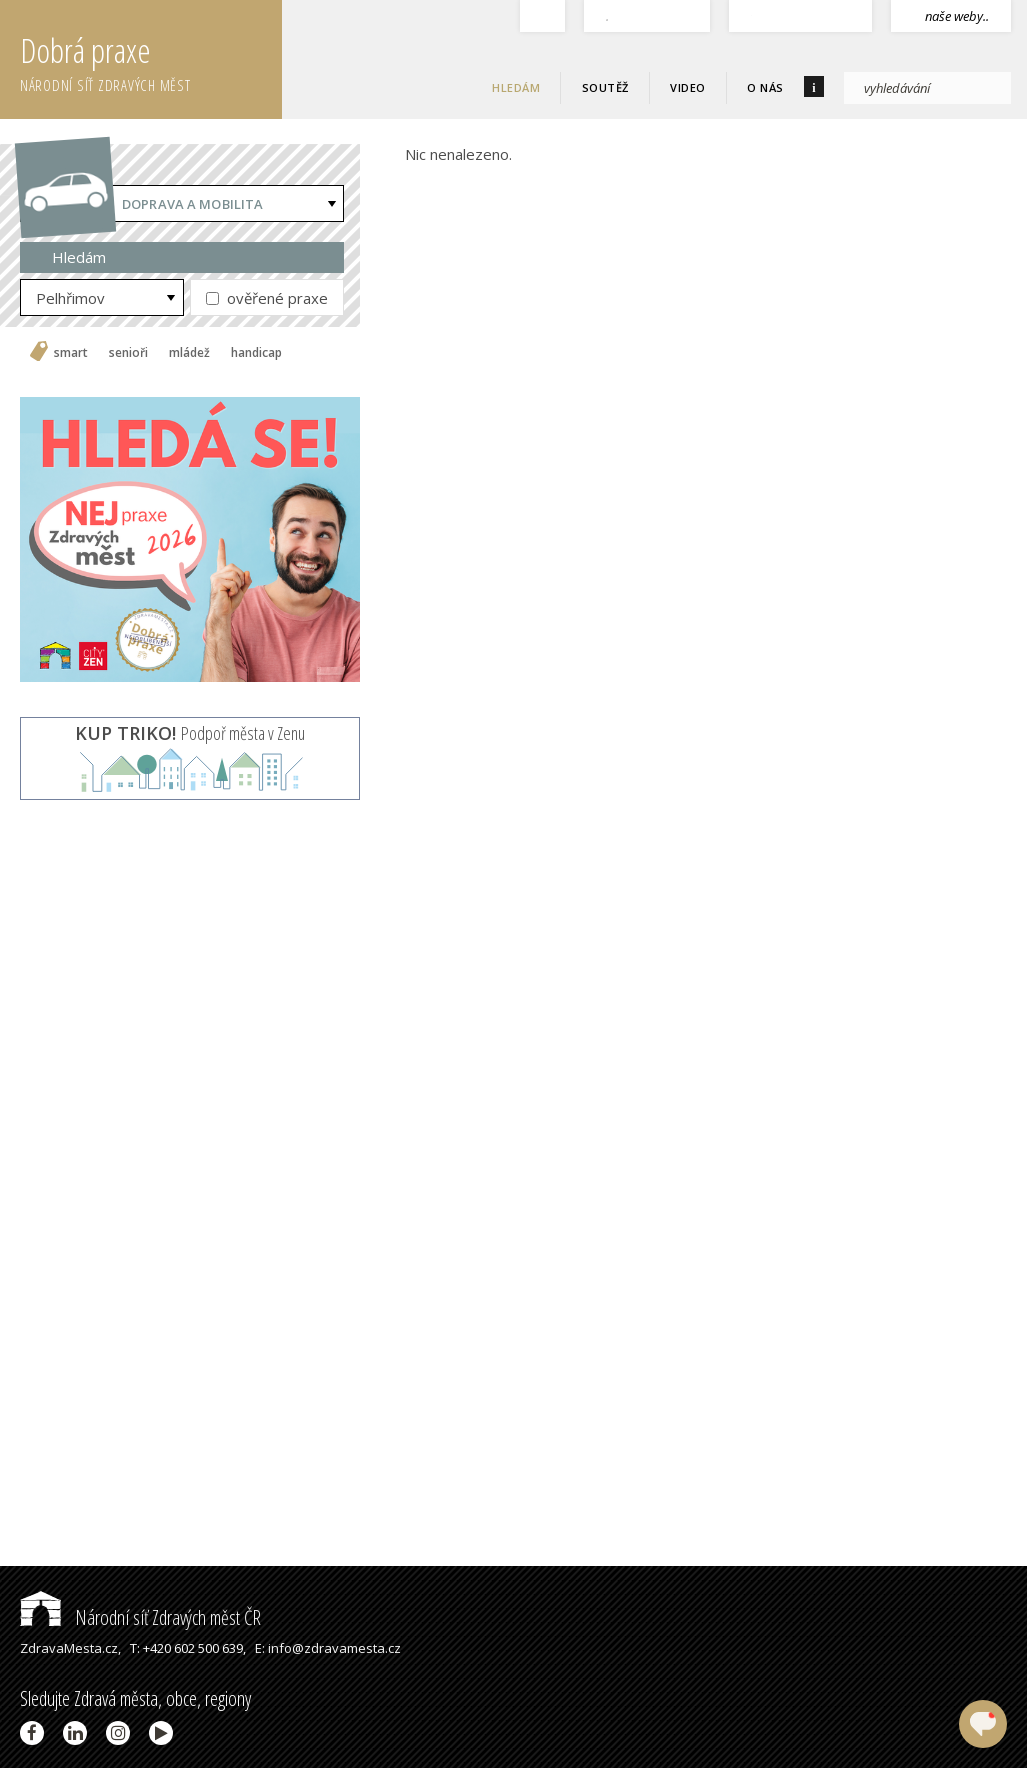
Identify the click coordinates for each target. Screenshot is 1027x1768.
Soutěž (605, 87)
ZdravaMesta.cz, (70, 1648)
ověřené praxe (267, 298)
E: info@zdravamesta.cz (328, 1648)
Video (688, 87)
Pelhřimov (70, 298)
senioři (128, 353)
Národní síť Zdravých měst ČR (140, 1617)
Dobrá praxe (151, 60)
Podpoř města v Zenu (190, 733)
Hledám (516, 87)
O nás (765, 87)
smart (71, 353)
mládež (189, 353)
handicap (256, 353)
